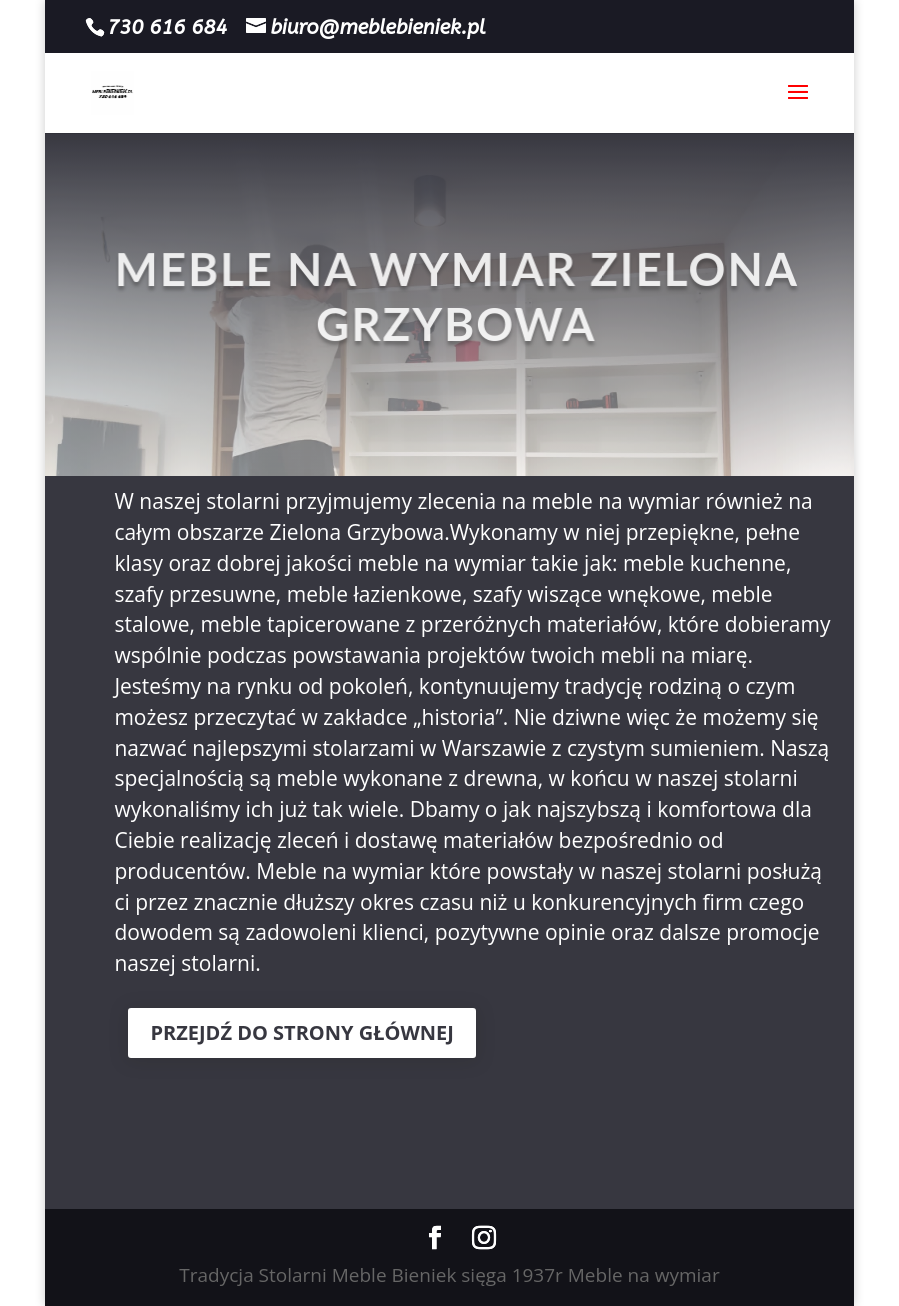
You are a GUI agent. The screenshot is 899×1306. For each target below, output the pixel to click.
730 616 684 (167, 27)
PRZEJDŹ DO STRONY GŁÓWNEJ (301, 1032)
